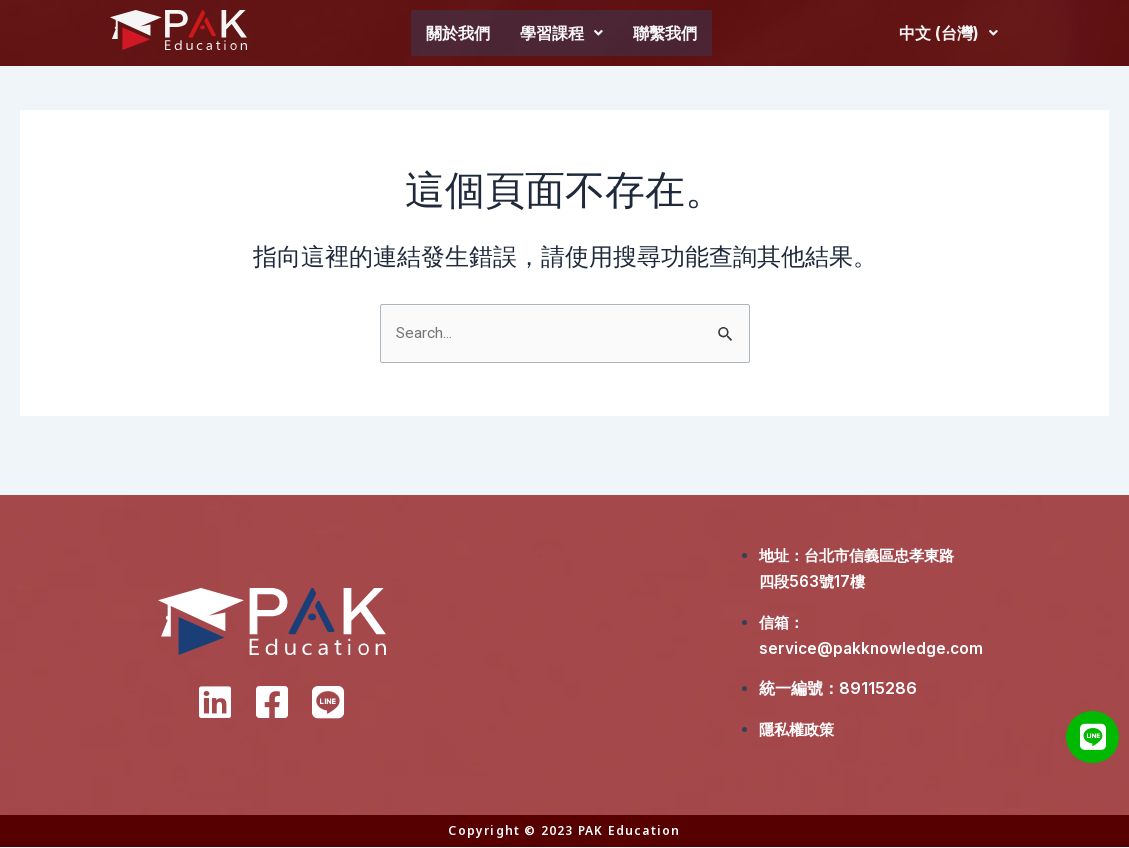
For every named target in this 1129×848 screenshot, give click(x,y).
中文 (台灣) (948, 33)
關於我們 (458, 33)
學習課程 (561, 33)
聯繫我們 (665, 33)
